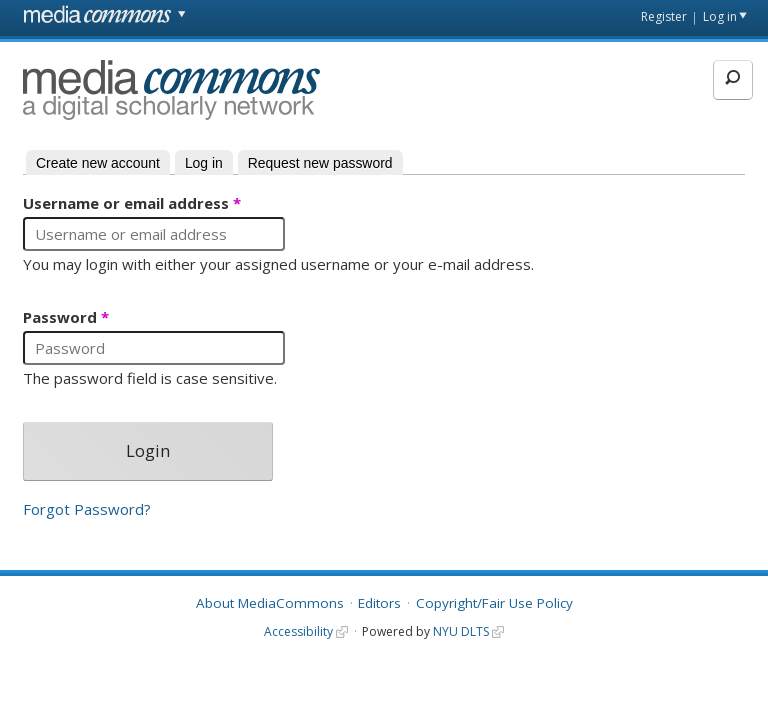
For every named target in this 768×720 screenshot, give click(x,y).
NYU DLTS (461, 631)
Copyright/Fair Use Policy (494, 603)
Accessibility (298, 631)
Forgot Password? (87, 509)
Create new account (98, 163)
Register (664, 16)
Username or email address (132, 204)
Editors (379, 603)
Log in (720, 16)
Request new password (320, 163)
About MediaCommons (270, 603)
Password (66, 318)
